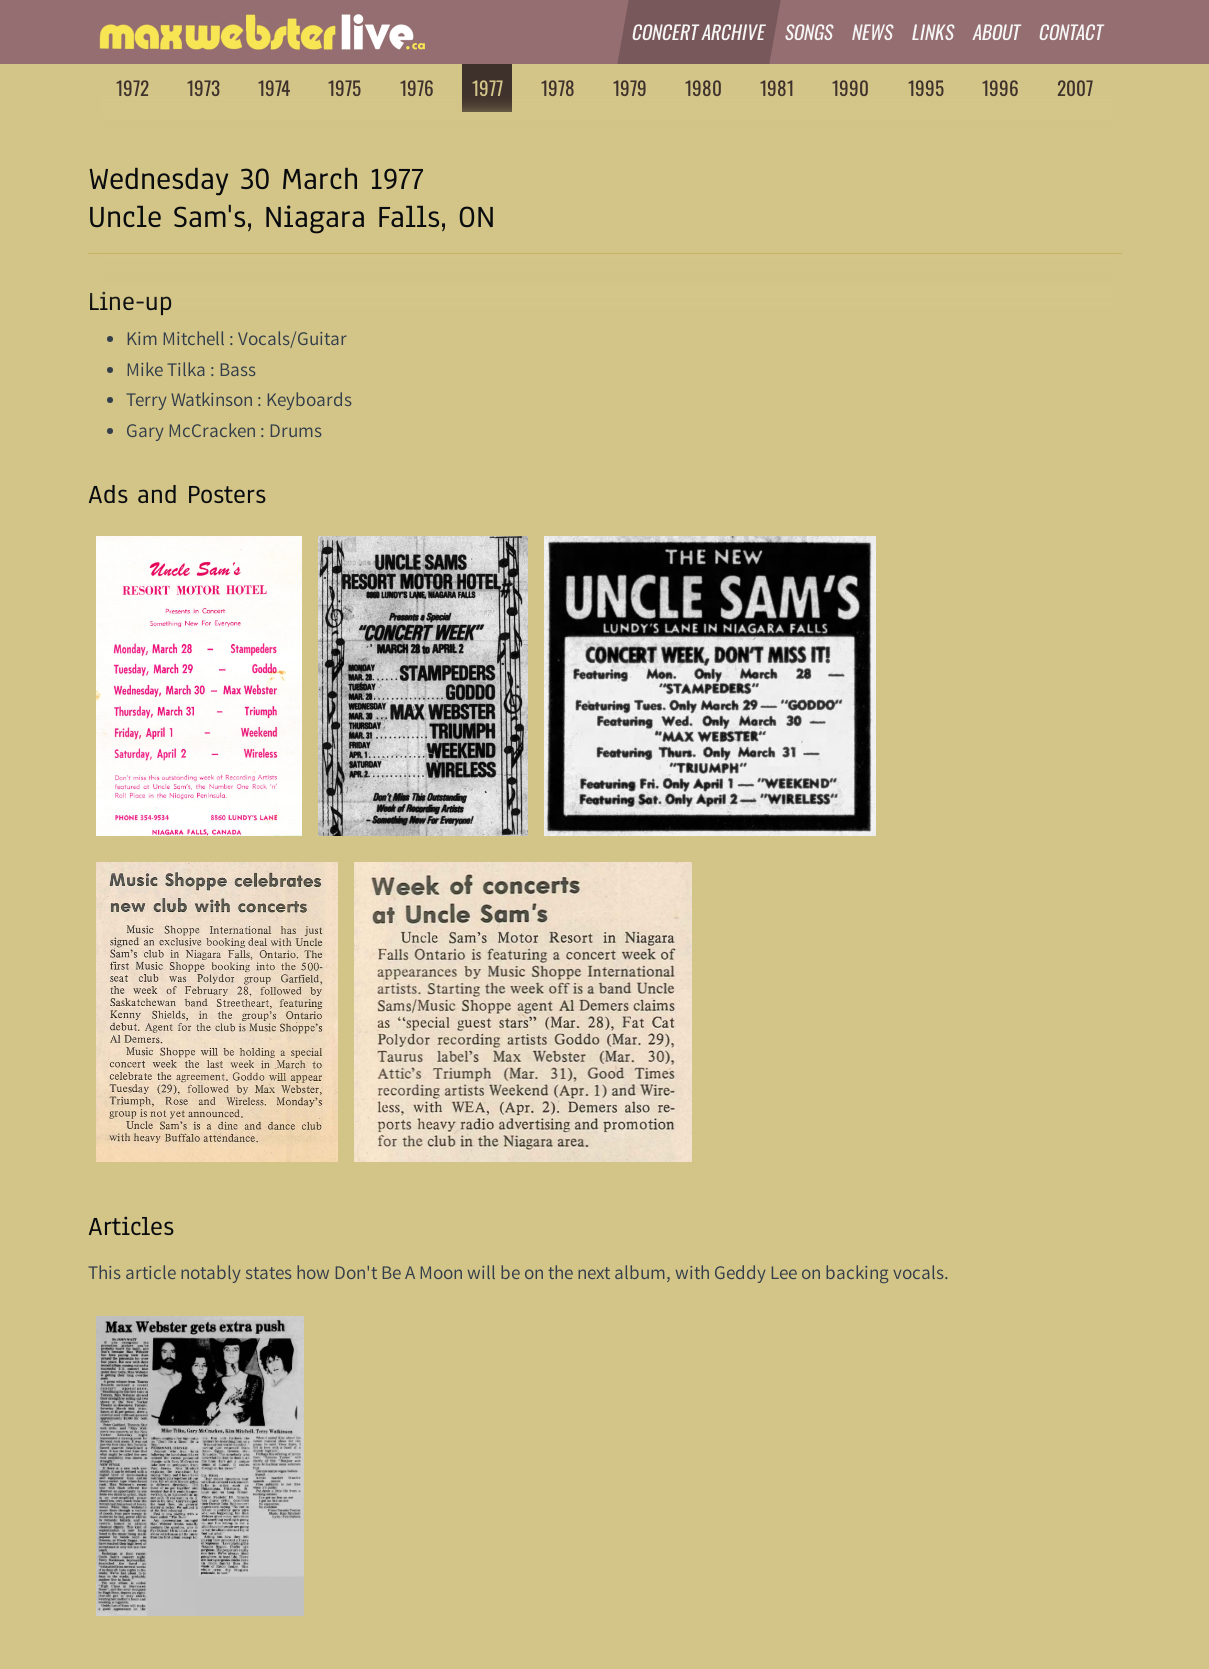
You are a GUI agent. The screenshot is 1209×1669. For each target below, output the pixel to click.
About (997, 31)
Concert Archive (700, 31)
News (873, 31)
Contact (1071, 31)
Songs (809, 31)
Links (933, 31)
